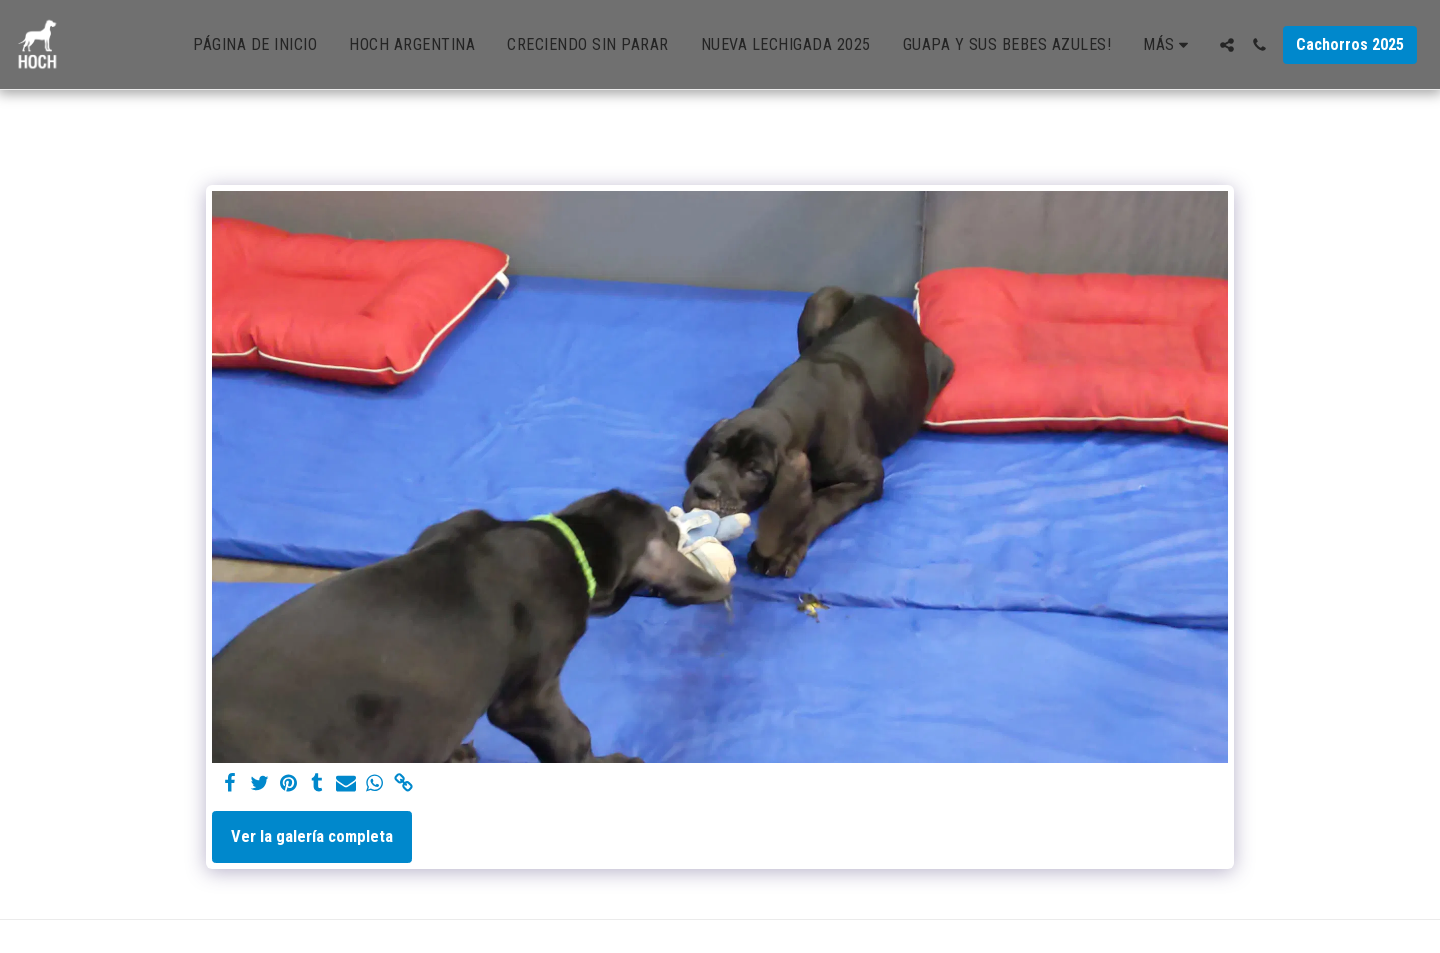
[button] (1227, 45)
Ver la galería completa (312, 836)
